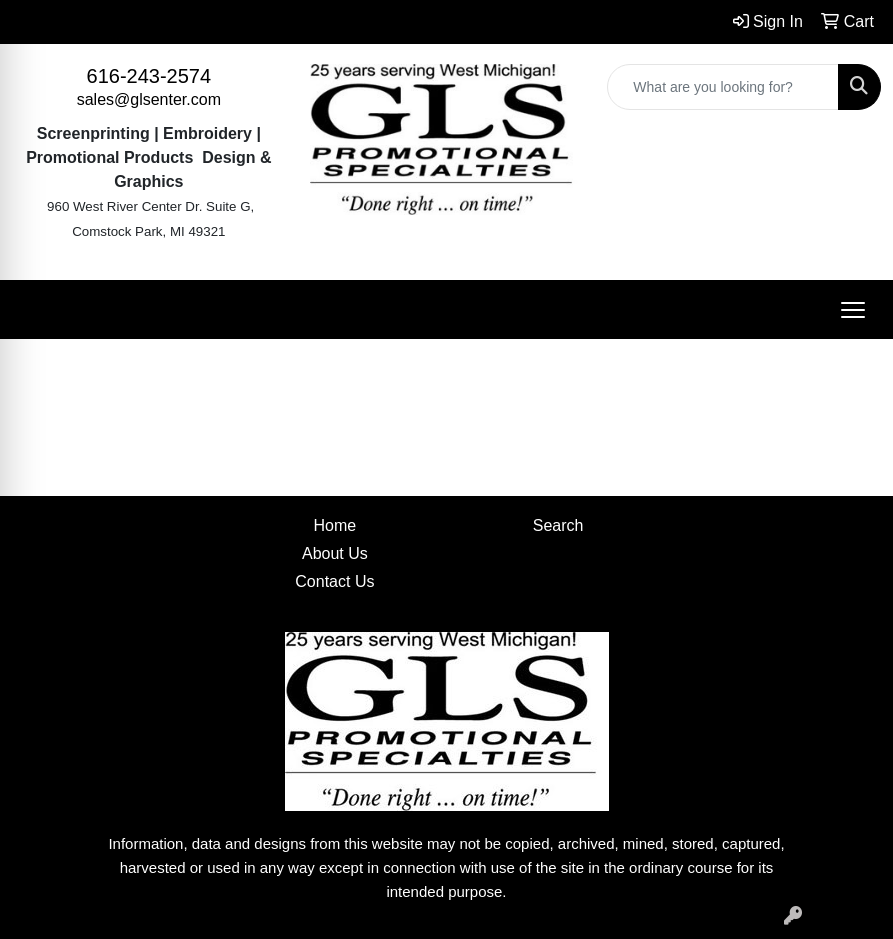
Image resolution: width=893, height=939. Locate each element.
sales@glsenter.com (149, 99)
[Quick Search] (723, 87)
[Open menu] (853, 310)
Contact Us (334, 581)
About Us (335, 553)
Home (335, 525)
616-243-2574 (149, 76)
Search (558, 525)
